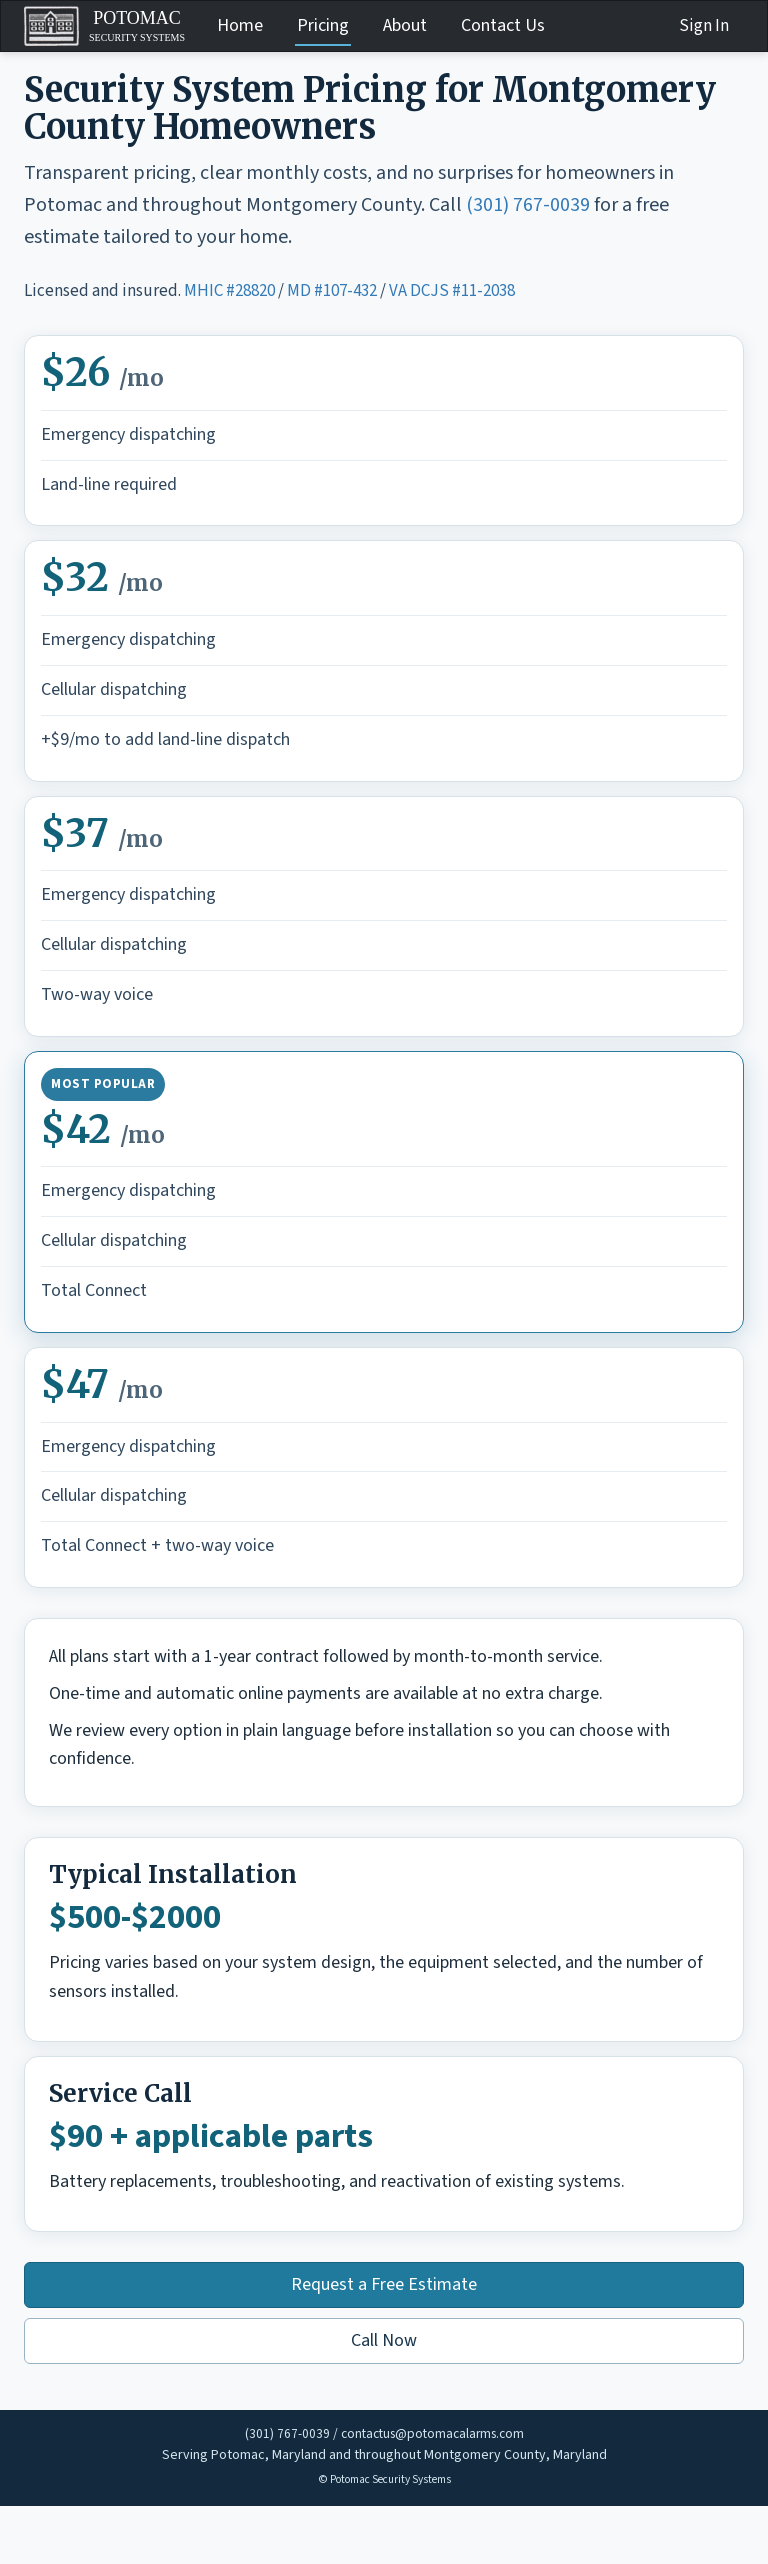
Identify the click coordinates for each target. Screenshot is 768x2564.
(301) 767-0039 (528, 205)
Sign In (704, 26)
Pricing (323, 25)
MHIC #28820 (229, 291)
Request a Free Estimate (384, 2284)
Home (240, 25)
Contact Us (503, 25)
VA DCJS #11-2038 (452, 291)
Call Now (384, 2340)
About (405, 25)
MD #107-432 (332, 291)
